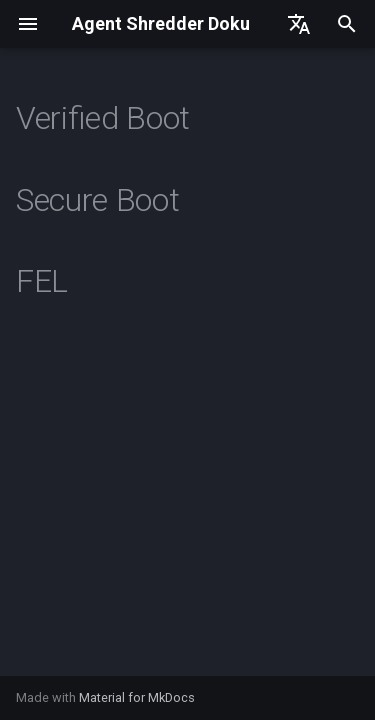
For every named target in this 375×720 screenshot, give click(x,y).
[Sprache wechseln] (299, 24)
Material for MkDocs (137, 697)
